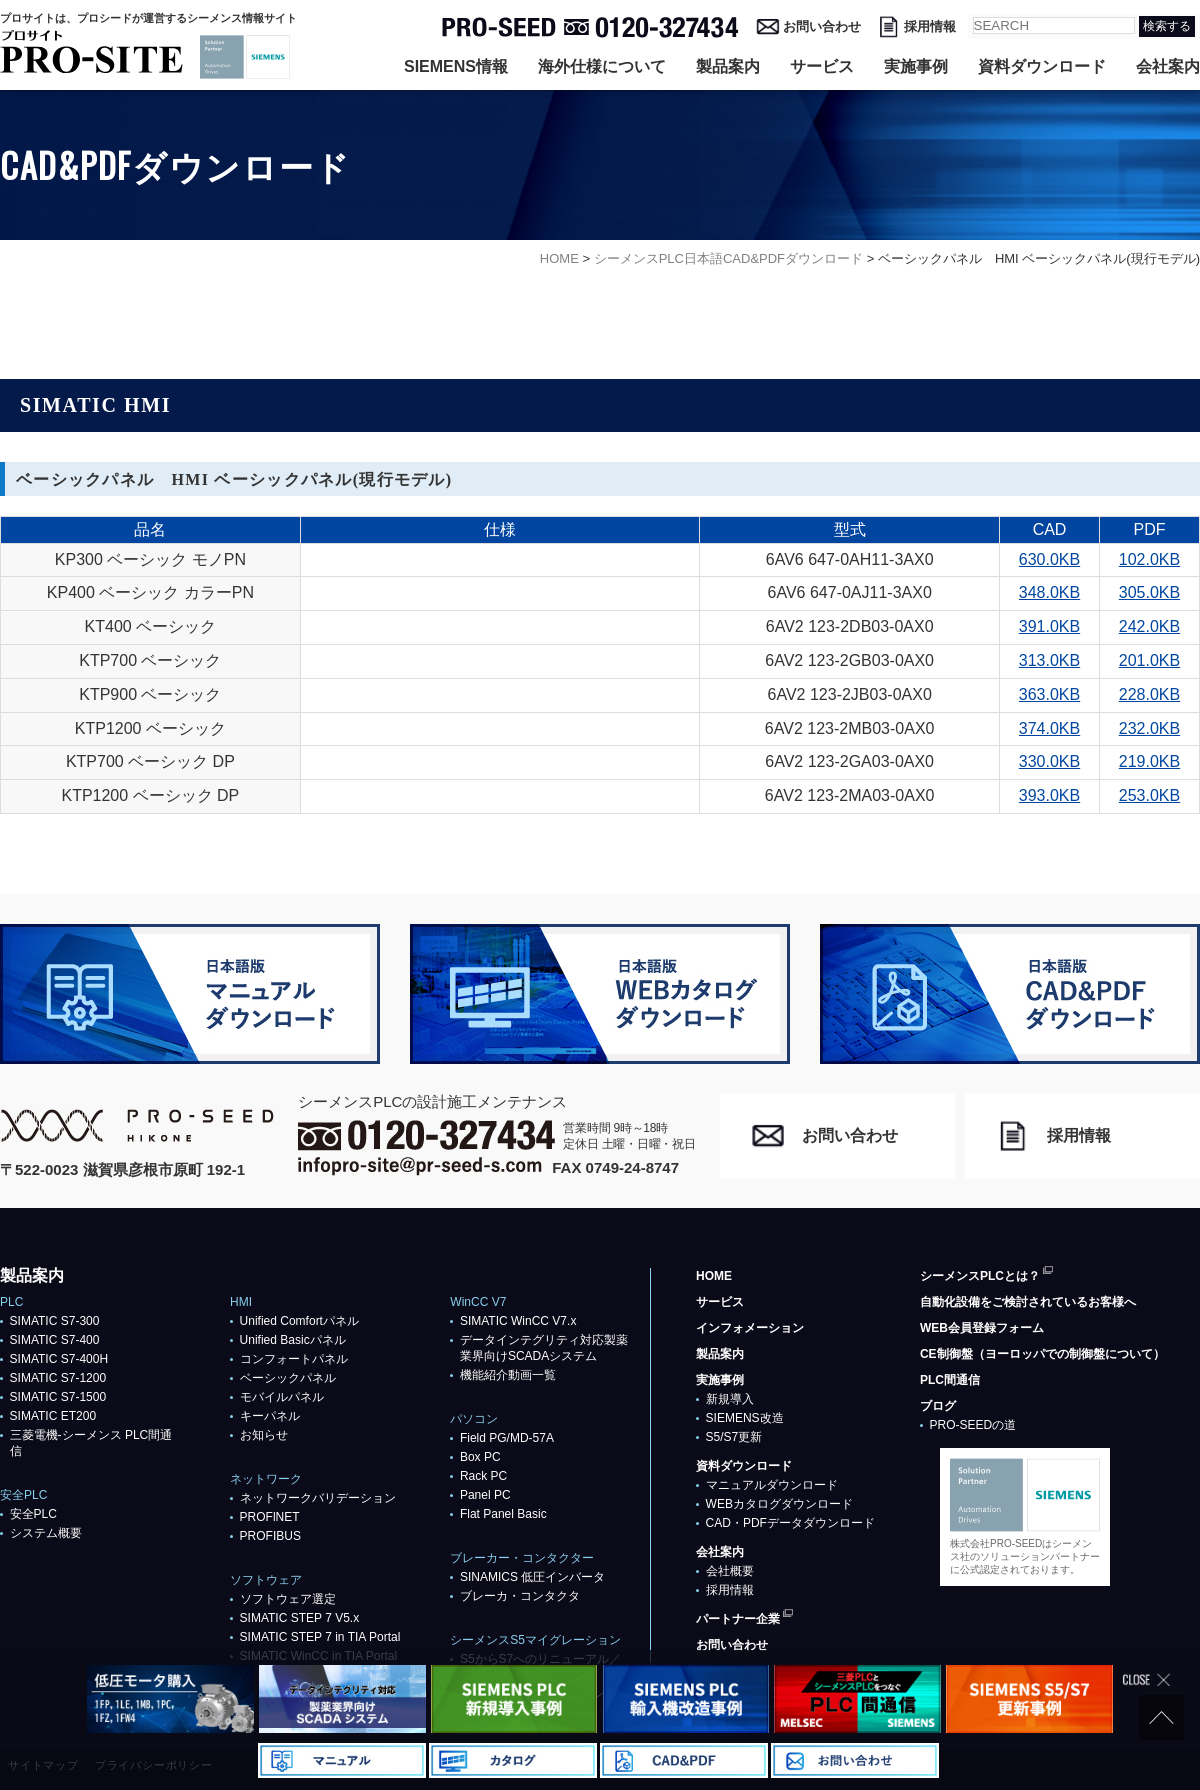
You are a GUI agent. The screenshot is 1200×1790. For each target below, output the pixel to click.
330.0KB (1049, 761)
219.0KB (1149, 761)
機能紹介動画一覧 (508, 1375)
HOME (714, 1276)
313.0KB (1049, 660)
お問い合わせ (822, 26)
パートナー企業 (738, 1619)
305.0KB (1149, 592)
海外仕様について (602, 66)
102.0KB (1149, 559)
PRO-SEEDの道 (973, 1425)
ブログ (938, 1406)
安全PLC (33, 1514)
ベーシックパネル (288, 1378)
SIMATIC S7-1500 (58, 1397)
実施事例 (916, 66)
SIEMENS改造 (745, 1418)
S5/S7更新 (734, 1437)
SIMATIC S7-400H (59, 1359)
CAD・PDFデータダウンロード (790, 1523)
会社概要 (730, 1571)
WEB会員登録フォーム (982, 1328)
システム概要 (46, 1533)
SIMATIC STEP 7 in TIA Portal (320, 1637)
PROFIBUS (270, 1536)
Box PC (480, 1457)
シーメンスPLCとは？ (980, 1276)
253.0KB (1149, 795)
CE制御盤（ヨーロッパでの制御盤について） (1042, 1354)
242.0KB (1149, 626)
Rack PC (483, 1476)
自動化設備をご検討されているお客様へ (1028, 1302)
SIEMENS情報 (456, 66)
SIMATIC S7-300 (55, 1321)
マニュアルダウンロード (772, 1485)
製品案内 (728, 66)
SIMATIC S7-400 (55, 1340)
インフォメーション (750, 1328)
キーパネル (270, 1416)
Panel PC (485, 1495)
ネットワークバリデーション (318, 1498)
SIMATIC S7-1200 (58, 1378)
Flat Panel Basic (503, 1514)
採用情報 (930, 26)
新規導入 (730, 1399)
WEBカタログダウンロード (779, 1504)
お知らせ (264, 1435)
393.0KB (1049, 795)
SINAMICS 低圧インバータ (532, 1577)
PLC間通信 (950, 1380)
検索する (1167, 26)
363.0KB (1049, 694)
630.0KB (1049, 559)
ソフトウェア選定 (288, 1599)
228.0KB (1149, 694)
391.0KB (1049, 626)
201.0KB (1149, 660)
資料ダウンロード (1042, 66)
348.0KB (1049, 592)
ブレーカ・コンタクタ (520, 1596)
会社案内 (1168, 66)
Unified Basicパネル (293, 1340)
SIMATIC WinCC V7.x (518, 1321)
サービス (822, 66)
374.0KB (1049, 728)
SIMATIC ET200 (53, 1416)
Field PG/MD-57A (507, 1438)
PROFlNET (270, 1517)
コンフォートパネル (294, 1359)
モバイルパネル (282, 1397)
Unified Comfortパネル (299, 1321)
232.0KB (1149, 728)
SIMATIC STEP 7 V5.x (300, 1618)
